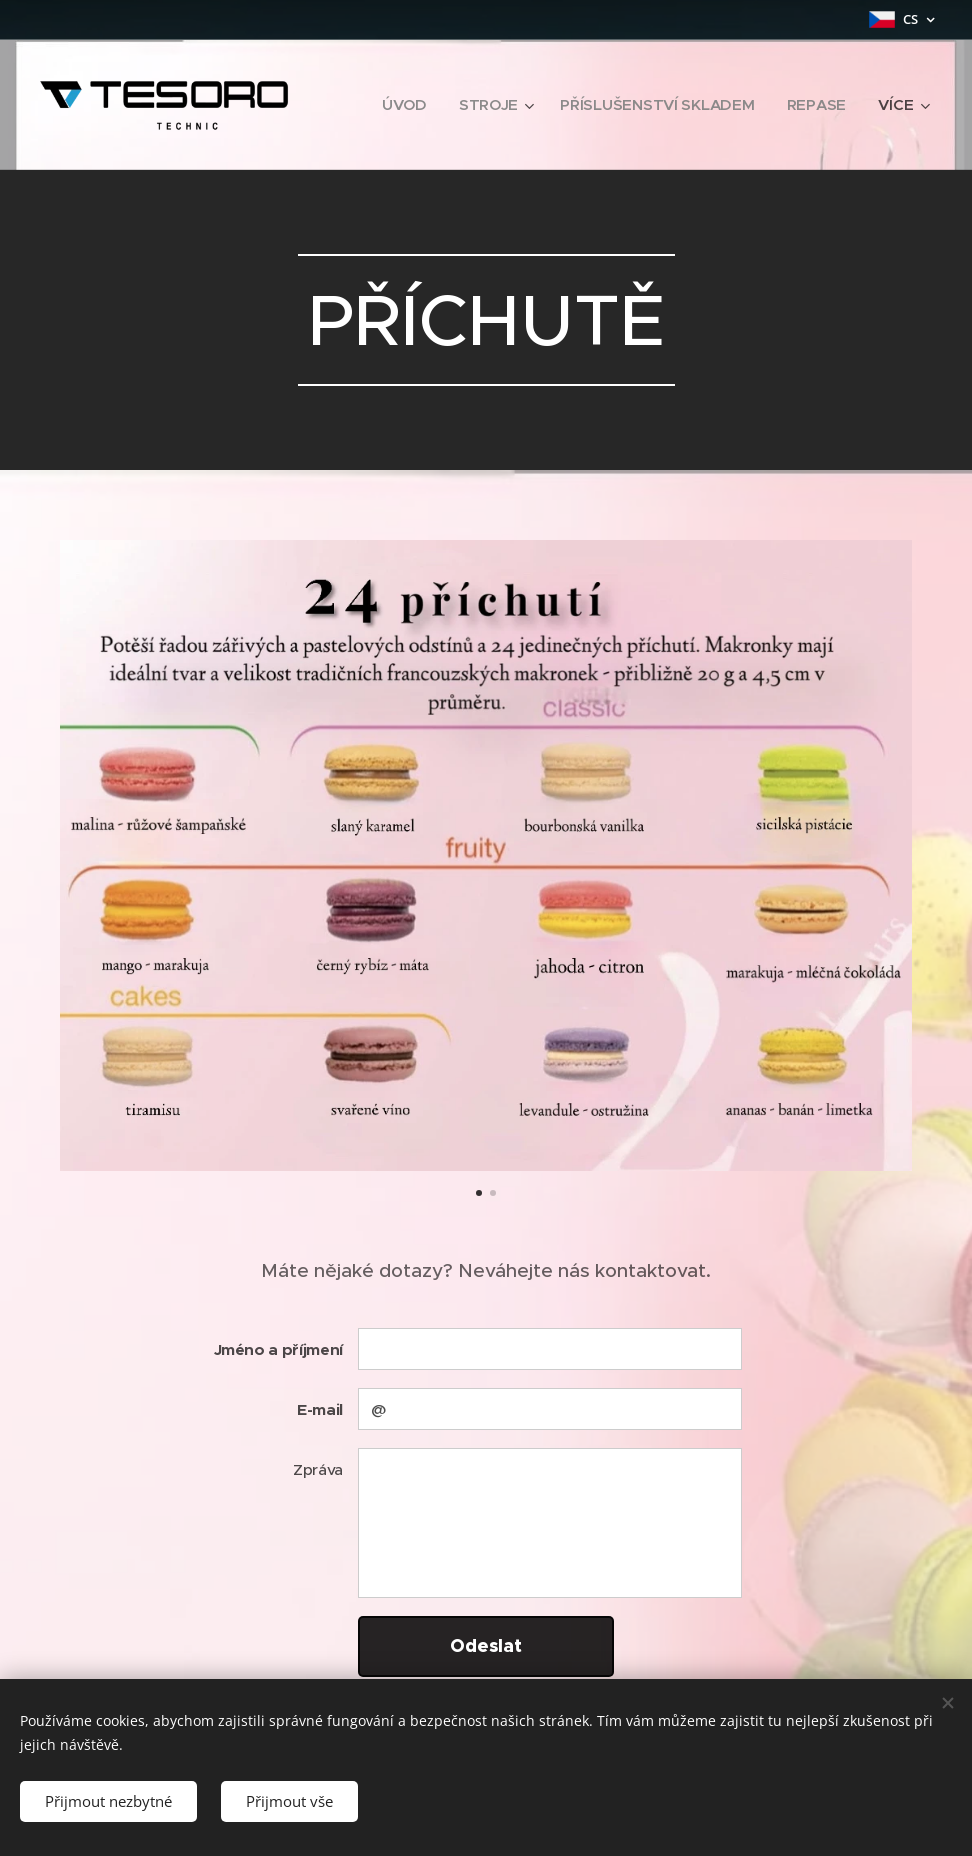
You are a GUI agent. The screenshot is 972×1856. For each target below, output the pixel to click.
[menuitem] (400, 105)
